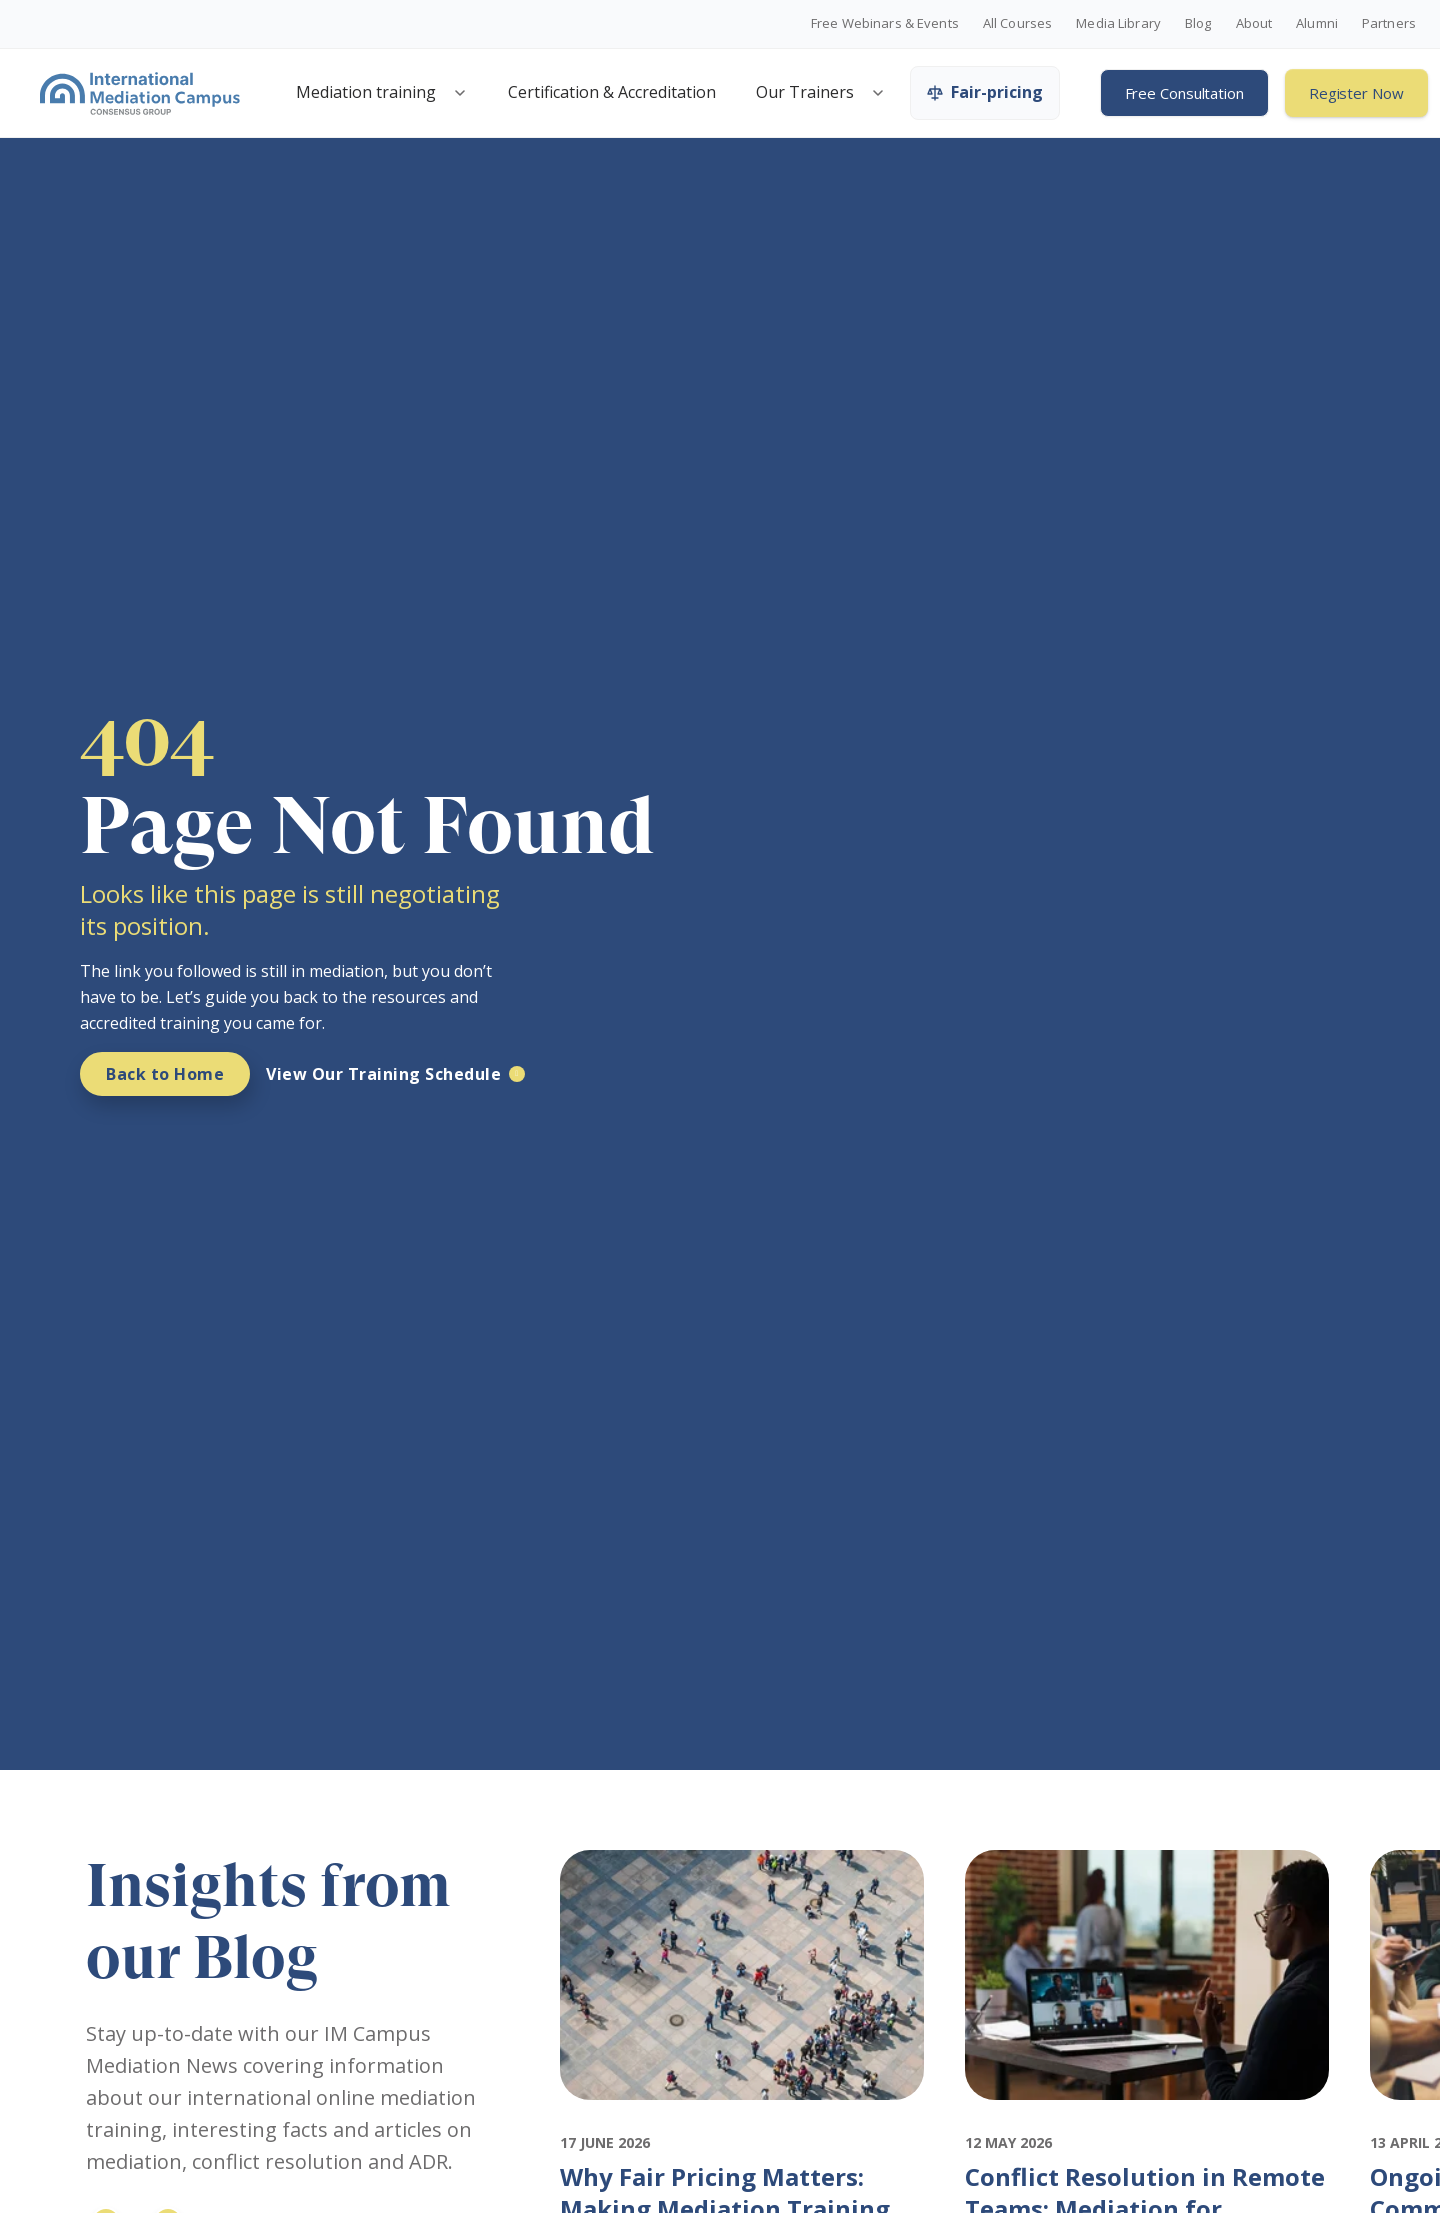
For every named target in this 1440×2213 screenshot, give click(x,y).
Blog (1198, 24)
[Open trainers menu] (878, 93)
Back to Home (165, 1074)
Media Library (1118, 24)
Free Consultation (1184, 93)
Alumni (1317, 24)
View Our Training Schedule (383, 1074)
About (1254, 24)
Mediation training (366, 92)
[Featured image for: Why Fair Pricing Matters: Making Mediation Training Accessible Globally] (742, 2118)
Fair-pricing (985, 92)
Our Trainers (805, 92)
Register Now (1356, 93)
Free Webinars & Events (885, 24)
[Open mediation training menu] (460, 93)
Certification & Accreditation (612, 92)
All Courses (1017, 24)
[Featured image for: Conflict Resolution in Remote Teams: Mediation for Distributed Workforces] (1147, 2118)
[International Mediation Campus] (140, 93)
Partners (1389, 24)
